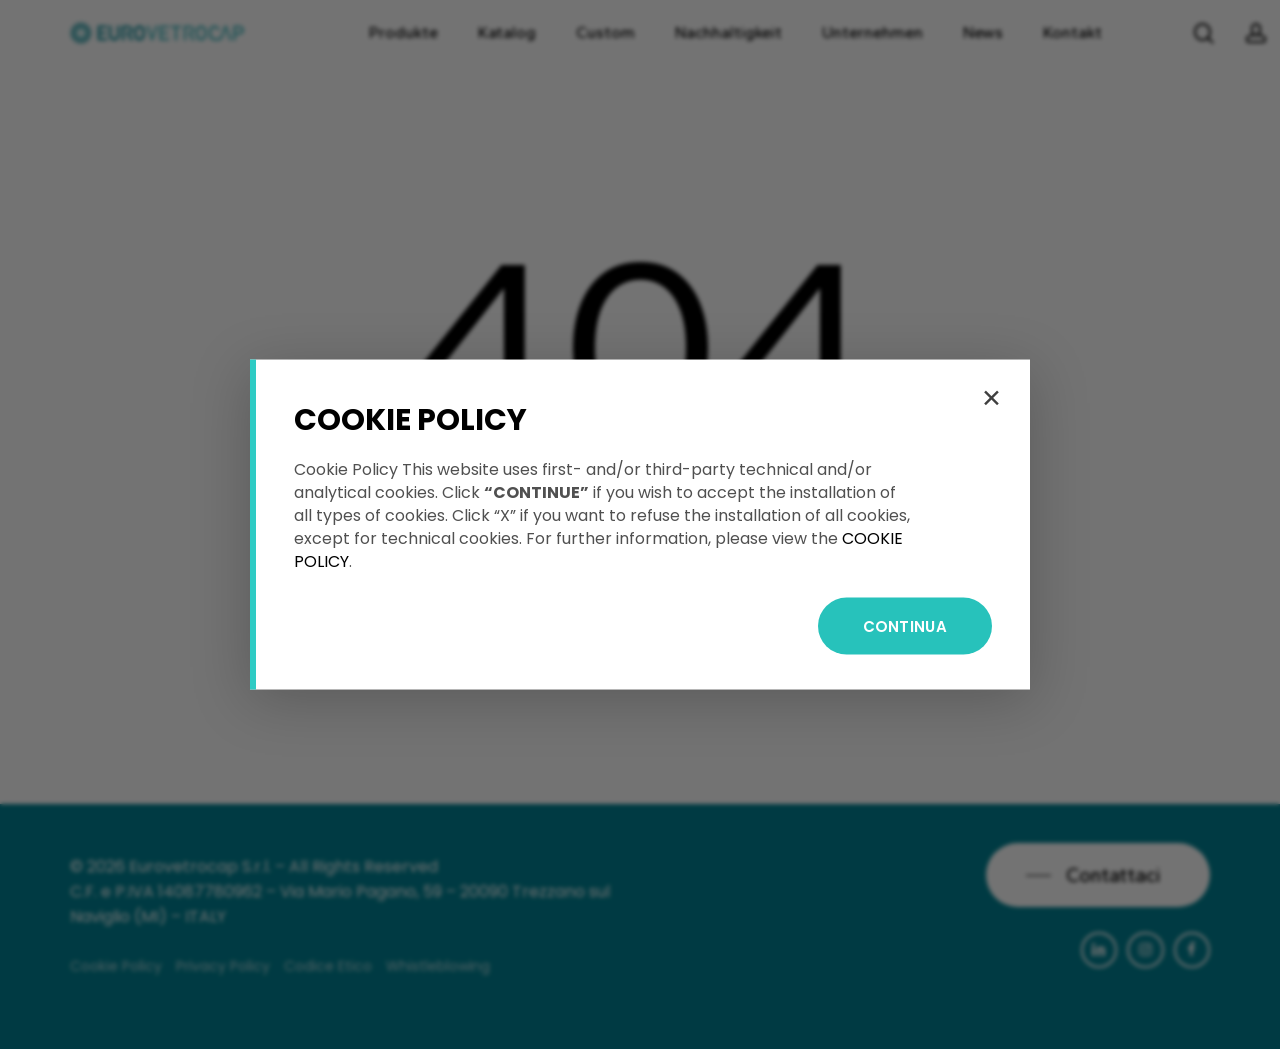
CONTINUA (905, 626)
